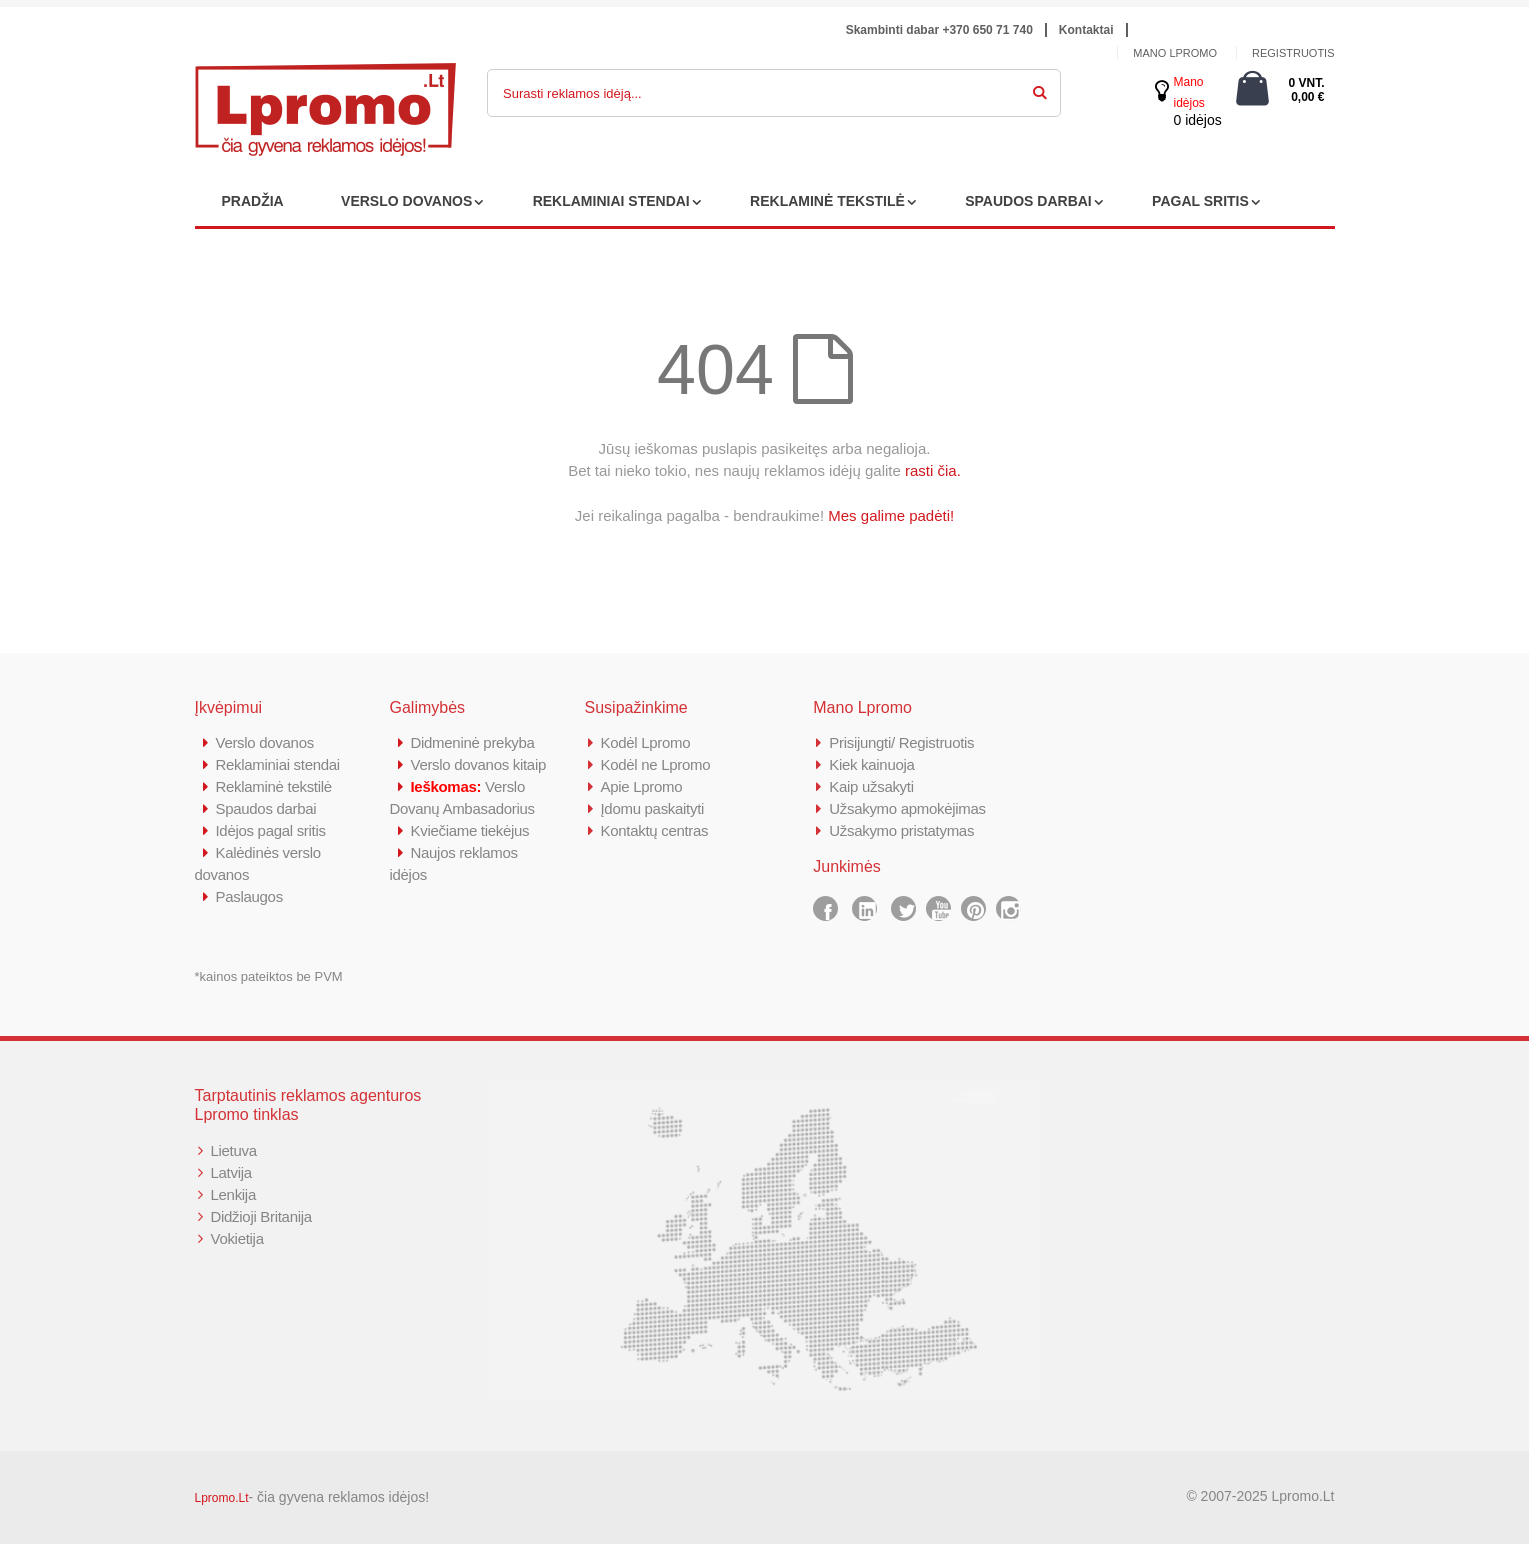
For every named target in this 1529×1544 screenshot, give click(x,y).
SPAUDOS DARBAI (1028, 201)
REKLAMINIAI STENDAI (611, 201)
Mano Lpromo (1175, 53)
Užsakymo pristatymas (901, 830)
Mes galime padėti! (891, 515)
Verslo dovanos (265, 742)
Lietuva (234, 1150)
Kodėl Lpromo (646, 742)
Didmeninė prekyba (473, 742)
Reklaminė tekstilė (274, 786)
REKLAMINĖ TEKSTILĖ (827, 201)
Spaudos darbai (266, 808)
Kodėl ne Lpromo (656, 764)
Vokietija (237, 1238)
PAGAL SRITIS (1200, 201)
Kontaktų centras (655, 830)
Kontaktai (1086, 30)
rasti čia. (933, 470)
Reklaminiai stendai (278, 764)
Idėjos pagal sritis (271, 830)
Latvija (231, 1172)
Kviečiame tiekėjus (470, 830)
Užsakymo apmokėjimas (907, 808)
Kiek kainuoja (871, 764)
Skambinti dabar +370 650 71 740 (939, 30)
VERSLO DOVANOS (406, 201)
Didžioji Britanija (261, 1216)
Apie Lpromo (642, 786)
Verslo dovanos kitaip (478, 764)
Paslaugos (249, 896)
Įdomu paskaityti (653, 808)
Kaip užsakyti (871, 786)
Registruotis (1293, 53)
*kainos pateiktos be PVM (269, 976)
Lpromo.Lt (222, 1498)
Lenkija (233, 1194)
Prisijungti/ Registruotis (901, 742)
